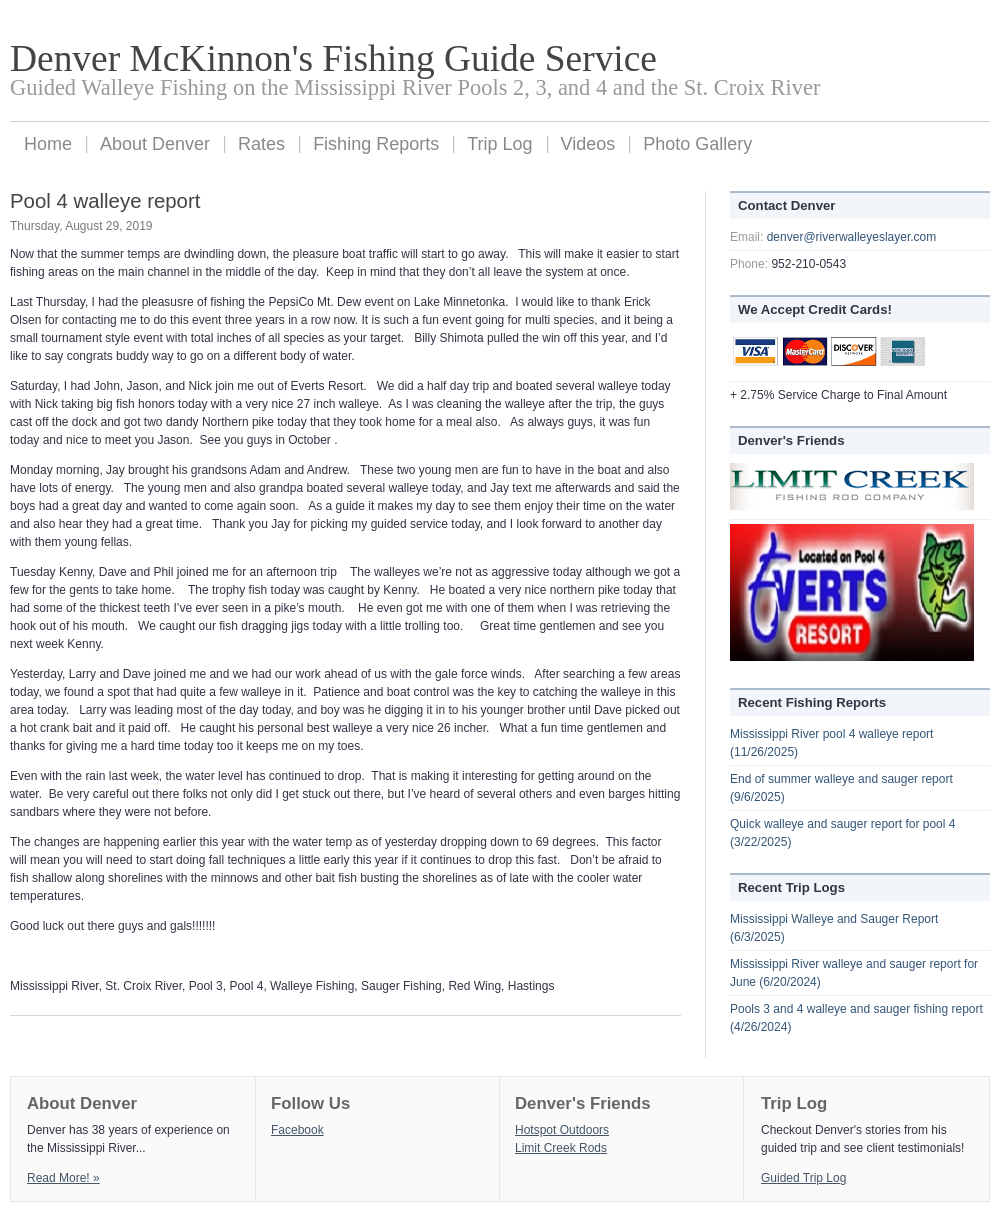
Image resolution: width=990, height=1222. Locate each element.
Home (48, 144)
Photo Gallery (697, 144)
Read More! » (63, 1178)
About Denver (155, 144)
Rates (261, 144)
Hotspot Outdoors (562, 1130)
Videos (588, 144)
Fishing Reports (376, 144)
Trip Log (499, 144)
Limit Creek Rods (561, 1148)
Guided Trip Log (803, 1178)
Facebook (297, 1130)
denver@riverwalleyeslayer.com (852, 237)
